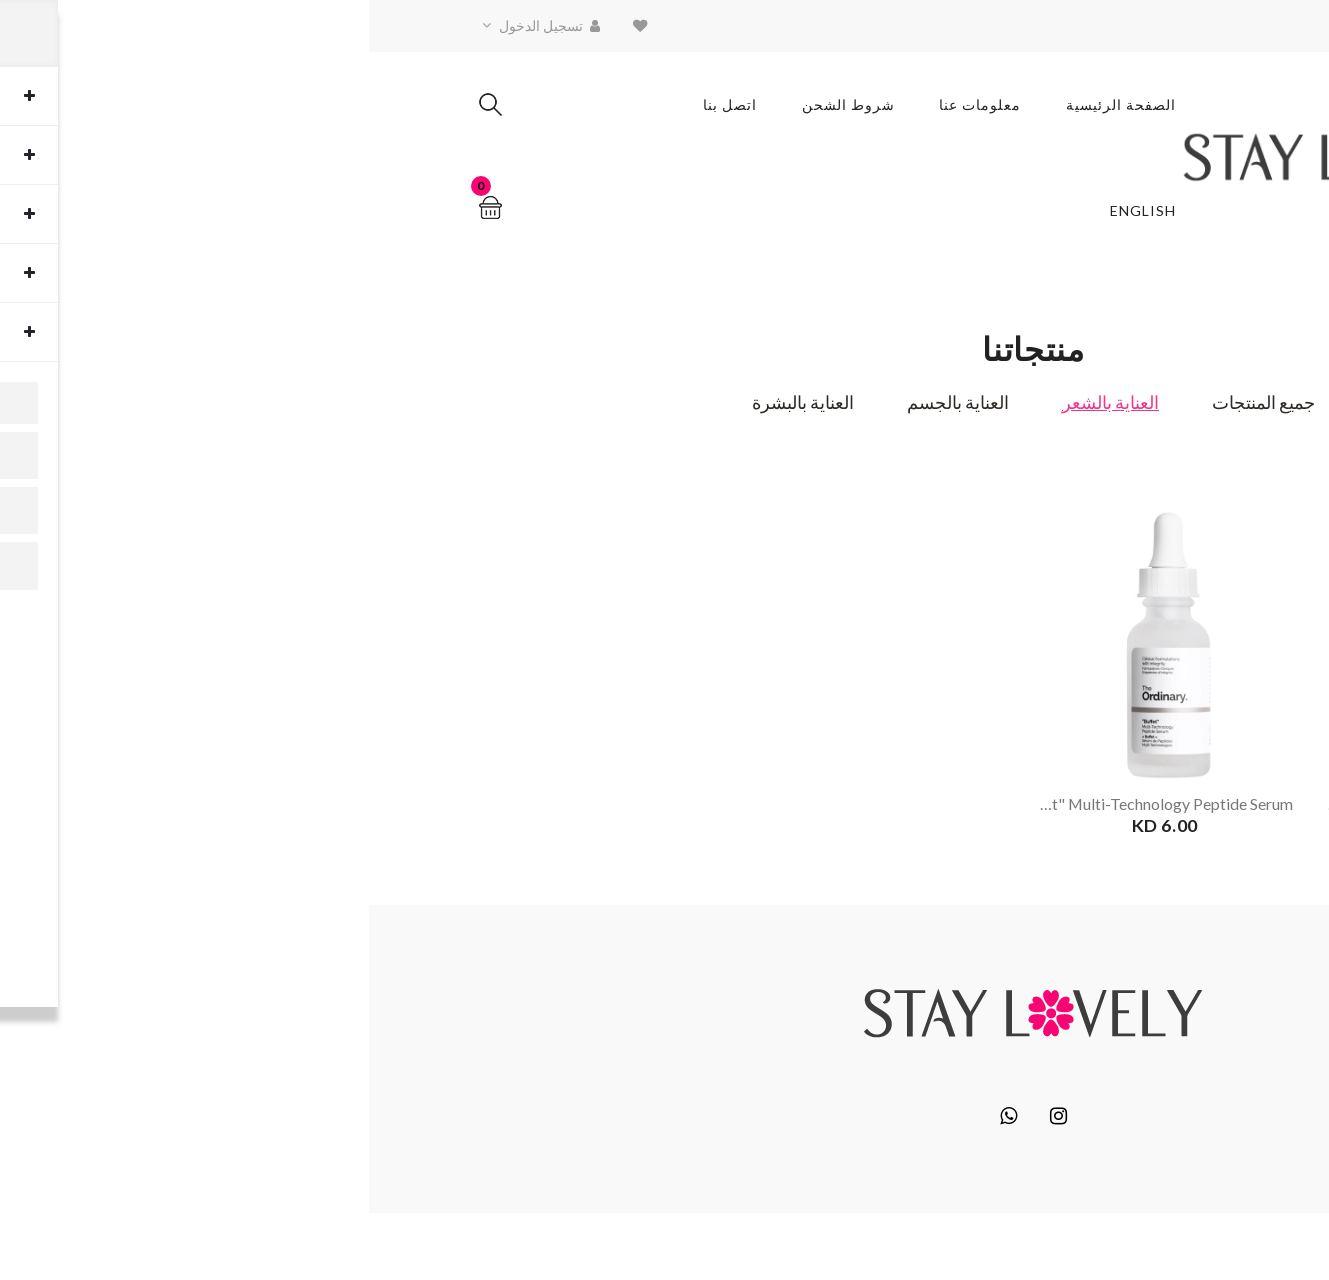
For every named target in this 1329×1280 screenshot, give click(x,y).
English (775, 211)
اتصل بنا (361, 104)
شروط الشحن (479, 104)
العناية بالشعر (741, 404)
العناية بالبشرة (434, 404)
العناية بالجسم (589, 404)
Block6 (1086, 1243)
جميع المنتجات (894, 404)
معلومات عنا (612, 104)
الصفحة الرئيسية (753, 104)
